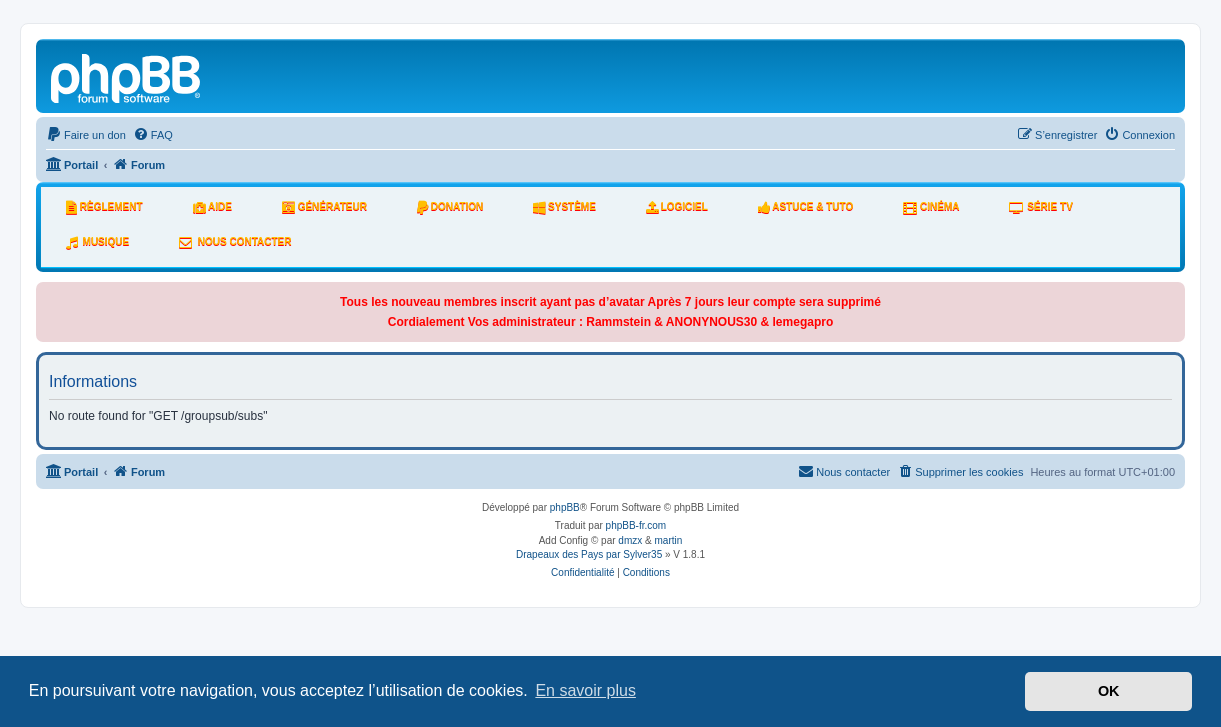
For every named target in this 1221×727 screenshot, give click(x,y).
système (564, 207)
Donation (450, 207)
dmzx (630, 540)
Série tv (1040, 207)
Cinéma (931, 207)
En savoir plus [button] (585, 690)
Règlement (104, 207)
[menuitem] (86, 135)
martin (669, 540)
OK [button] (1109, 691)
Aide (212, 207)
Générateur (324, 207)
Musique (97, 242)
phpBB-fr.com (636, 525)
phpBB (565, 507)
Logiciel (677, 207)
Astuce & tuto (805, 207)
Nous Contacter (235, 242)
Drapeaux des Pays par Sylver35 (589, 554)
